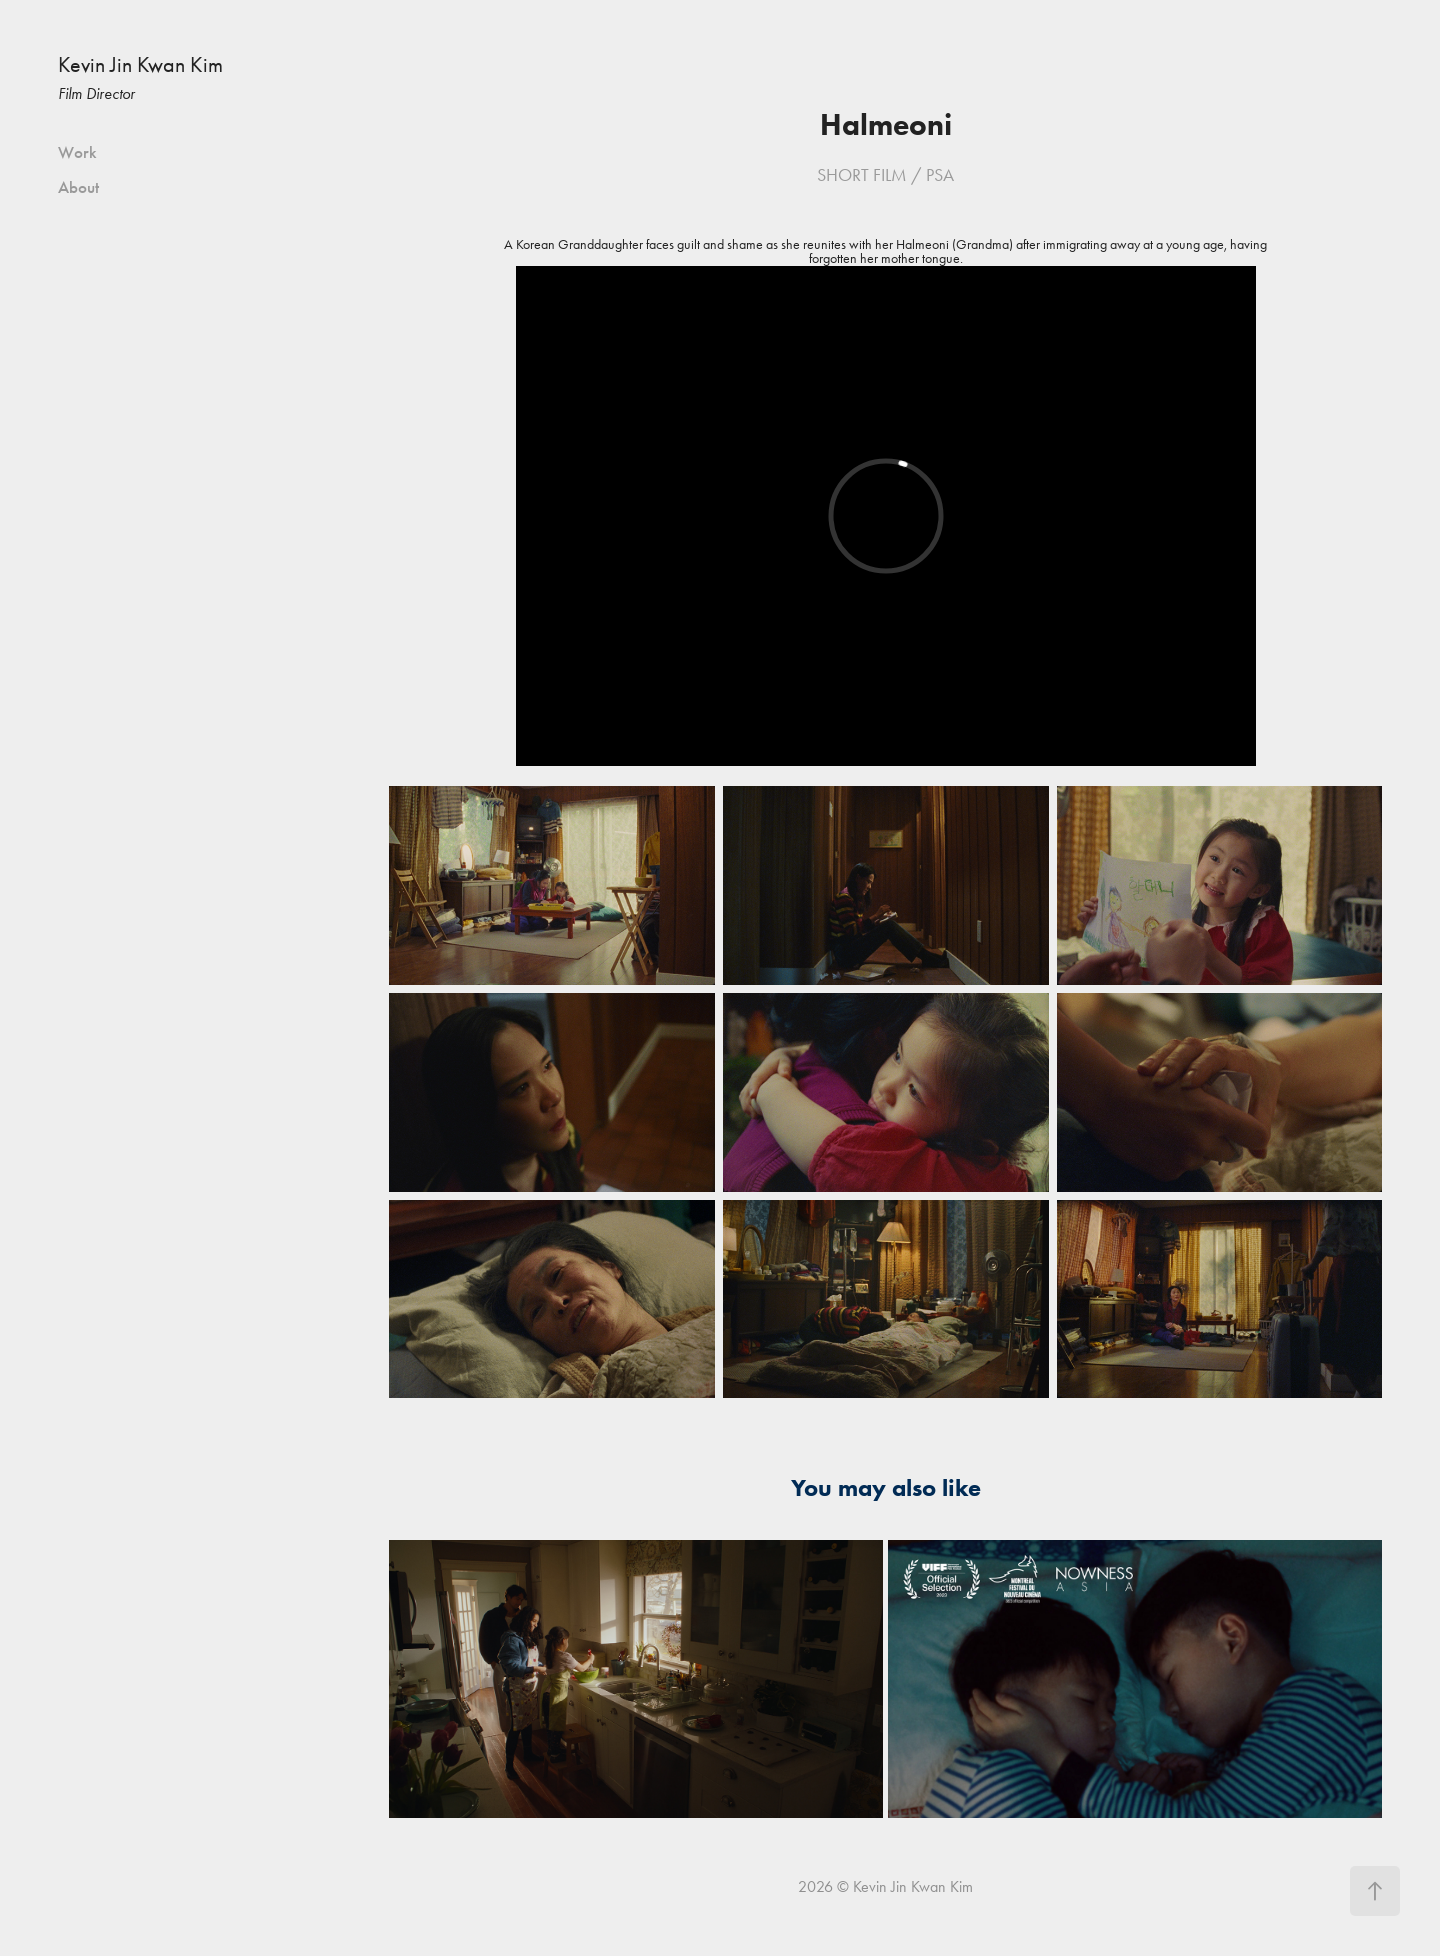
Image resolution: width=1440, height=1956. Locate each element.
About (78, 187)
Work (77, 152)
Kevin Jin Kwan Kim (140, 65)
